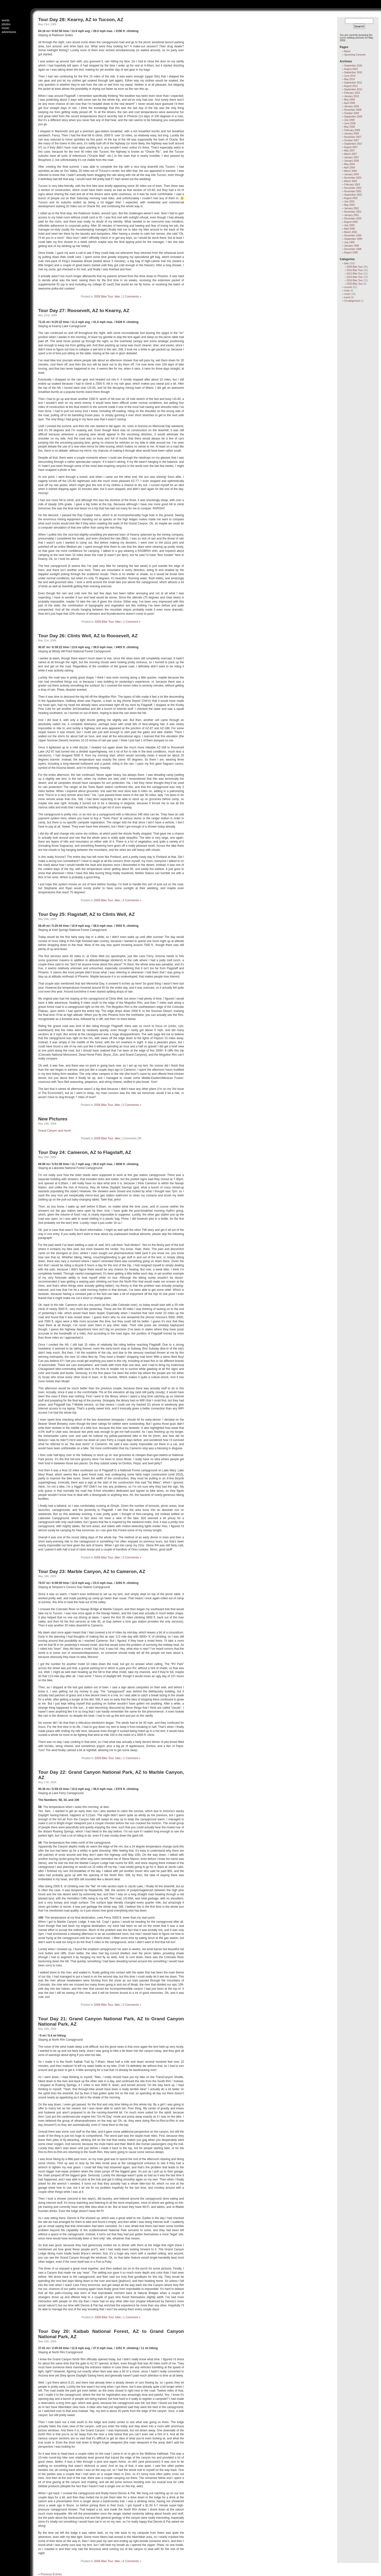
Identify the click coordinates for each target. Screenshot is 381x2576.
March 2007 (350, 154)
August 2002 (351, 198)
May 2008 (349, 126)
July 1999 (349, 242)
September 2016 (353, 72)
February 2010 (352, 92)
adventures (9, 32)
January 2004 (351, 174)
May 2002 (349, 205)
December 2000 (352, 218)
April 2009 (349, 103)
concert (348, 287)
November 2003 (352, 177)
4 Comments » (131, 2561)
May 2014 (349, 79)
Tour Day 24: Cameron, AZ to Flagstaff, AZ (84, 1152)
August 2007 (351, 147)
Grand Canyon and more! (54, 1130)
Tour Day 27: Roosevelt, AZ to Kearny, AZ (83, 310)
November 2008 (352, 109)
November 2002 (352, 191)
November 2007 (352, 137)
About (347, 51)
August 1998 (351, 252)
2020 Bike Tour (354, 283)
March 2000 (350, 232)
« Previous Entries (50, 2574)
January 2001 (351, 215)
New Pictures (53, 1118)
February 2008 (352, 130)
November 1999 (352, 235)
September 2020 (353, 65)
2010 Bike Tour (354, 270)
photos (6, 24)
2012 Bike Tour (354, 273)
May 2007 (349, 150)
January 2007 (351, 157)
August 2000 (351, 222)
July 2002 (349, 201)
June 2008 (349, 123)
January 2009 (351, 106)
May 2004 (349, 164)
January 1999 (351, 245)
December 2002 (352, 188)
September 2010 (353, 89)
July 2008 (349, 120)
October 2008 (351, 113)
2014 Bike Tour (354, 277)
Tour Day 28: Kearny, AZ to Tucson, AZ (80, 19)
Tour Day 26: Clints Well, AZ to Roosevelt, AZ (88, 635)
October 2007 (351, 140)
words (5, 20)
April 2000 (349, 228)
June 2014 (349, 76)
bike (346, 263)
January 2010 (351, 96)
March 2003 (350, 181)
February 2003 (352, 184)
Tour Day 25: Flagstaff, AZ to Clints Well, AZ (86, 914)
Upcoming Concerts (354, 54)
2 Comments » (131, 296)
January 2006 (351, 160)
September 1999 (353, 239)
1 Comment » (132, 621)
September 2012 (353, 82)
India (346, 290)
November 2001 (352, 211)
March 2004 (350, 171)
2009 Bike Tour (354, 266)
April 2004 (349, 167)
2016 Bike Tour (354, 280)
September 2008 (353, 116)
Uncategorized (352, 300)
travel (347, 297)
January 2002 (351, 208)
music (5, 28)
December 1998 (352, 249)
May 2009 (349, 99)
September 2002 (353, 194)
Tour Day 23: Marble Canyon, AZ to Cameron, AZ (91, 1571)
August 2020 (351, 69)
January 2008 (351, 133)
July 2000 (349, 225)
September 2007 (353, 143)
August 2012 (351, 86)
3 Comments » (131, 900)
